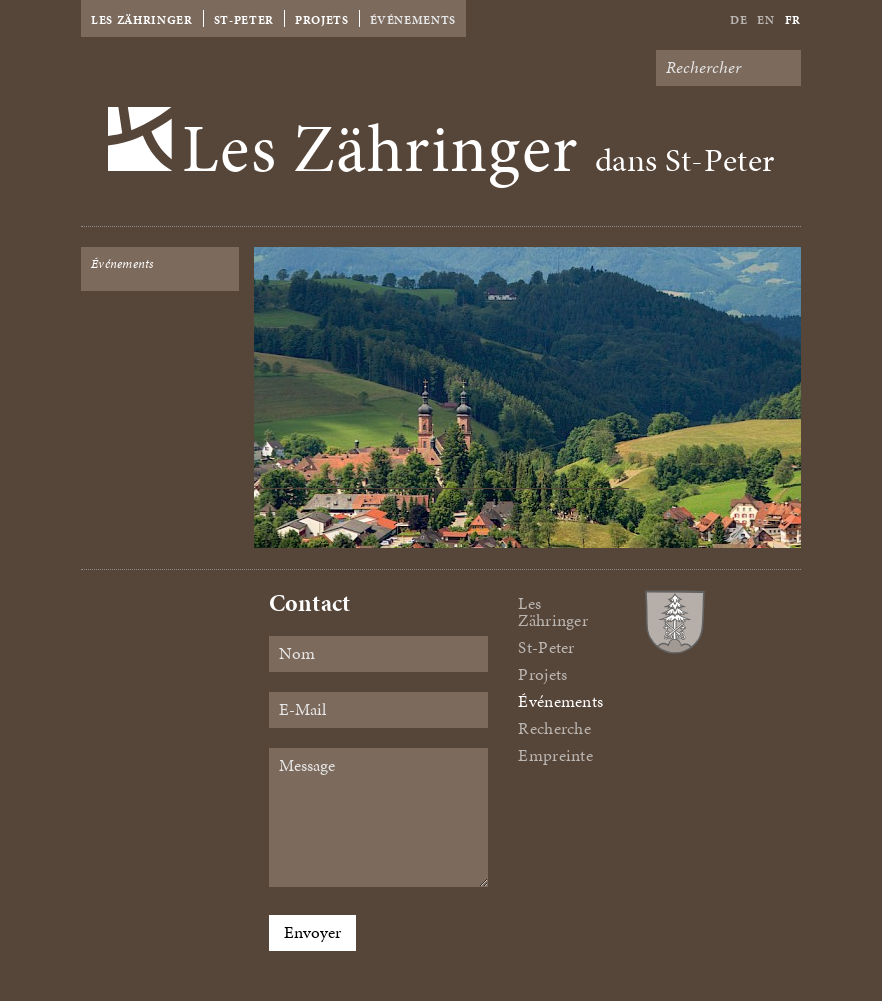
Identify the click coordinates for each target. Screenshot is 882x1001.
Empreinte (555, 755)
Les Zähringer (142, 20)
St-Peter (244, 20)
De (738, 20)
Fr (793, 20)
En (765, 20)
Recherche (554, 728)
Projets (322, 20)
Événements (413, 20)
